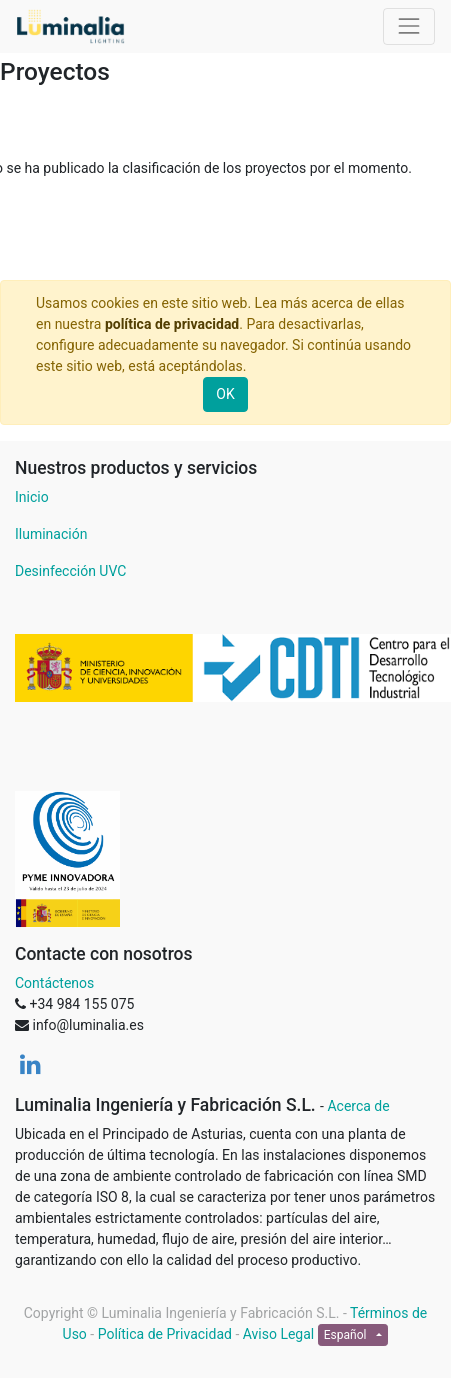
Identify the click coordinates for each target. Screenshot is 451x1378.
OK (225, 394)
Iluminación (51, 534)
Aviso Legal (279, 1334)
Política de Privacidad (165, 1334)
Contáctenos (54, 983)
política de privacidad (172, 324)
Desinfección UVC (70, 571)
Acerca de (358, 1106)
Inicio (32, 497)
